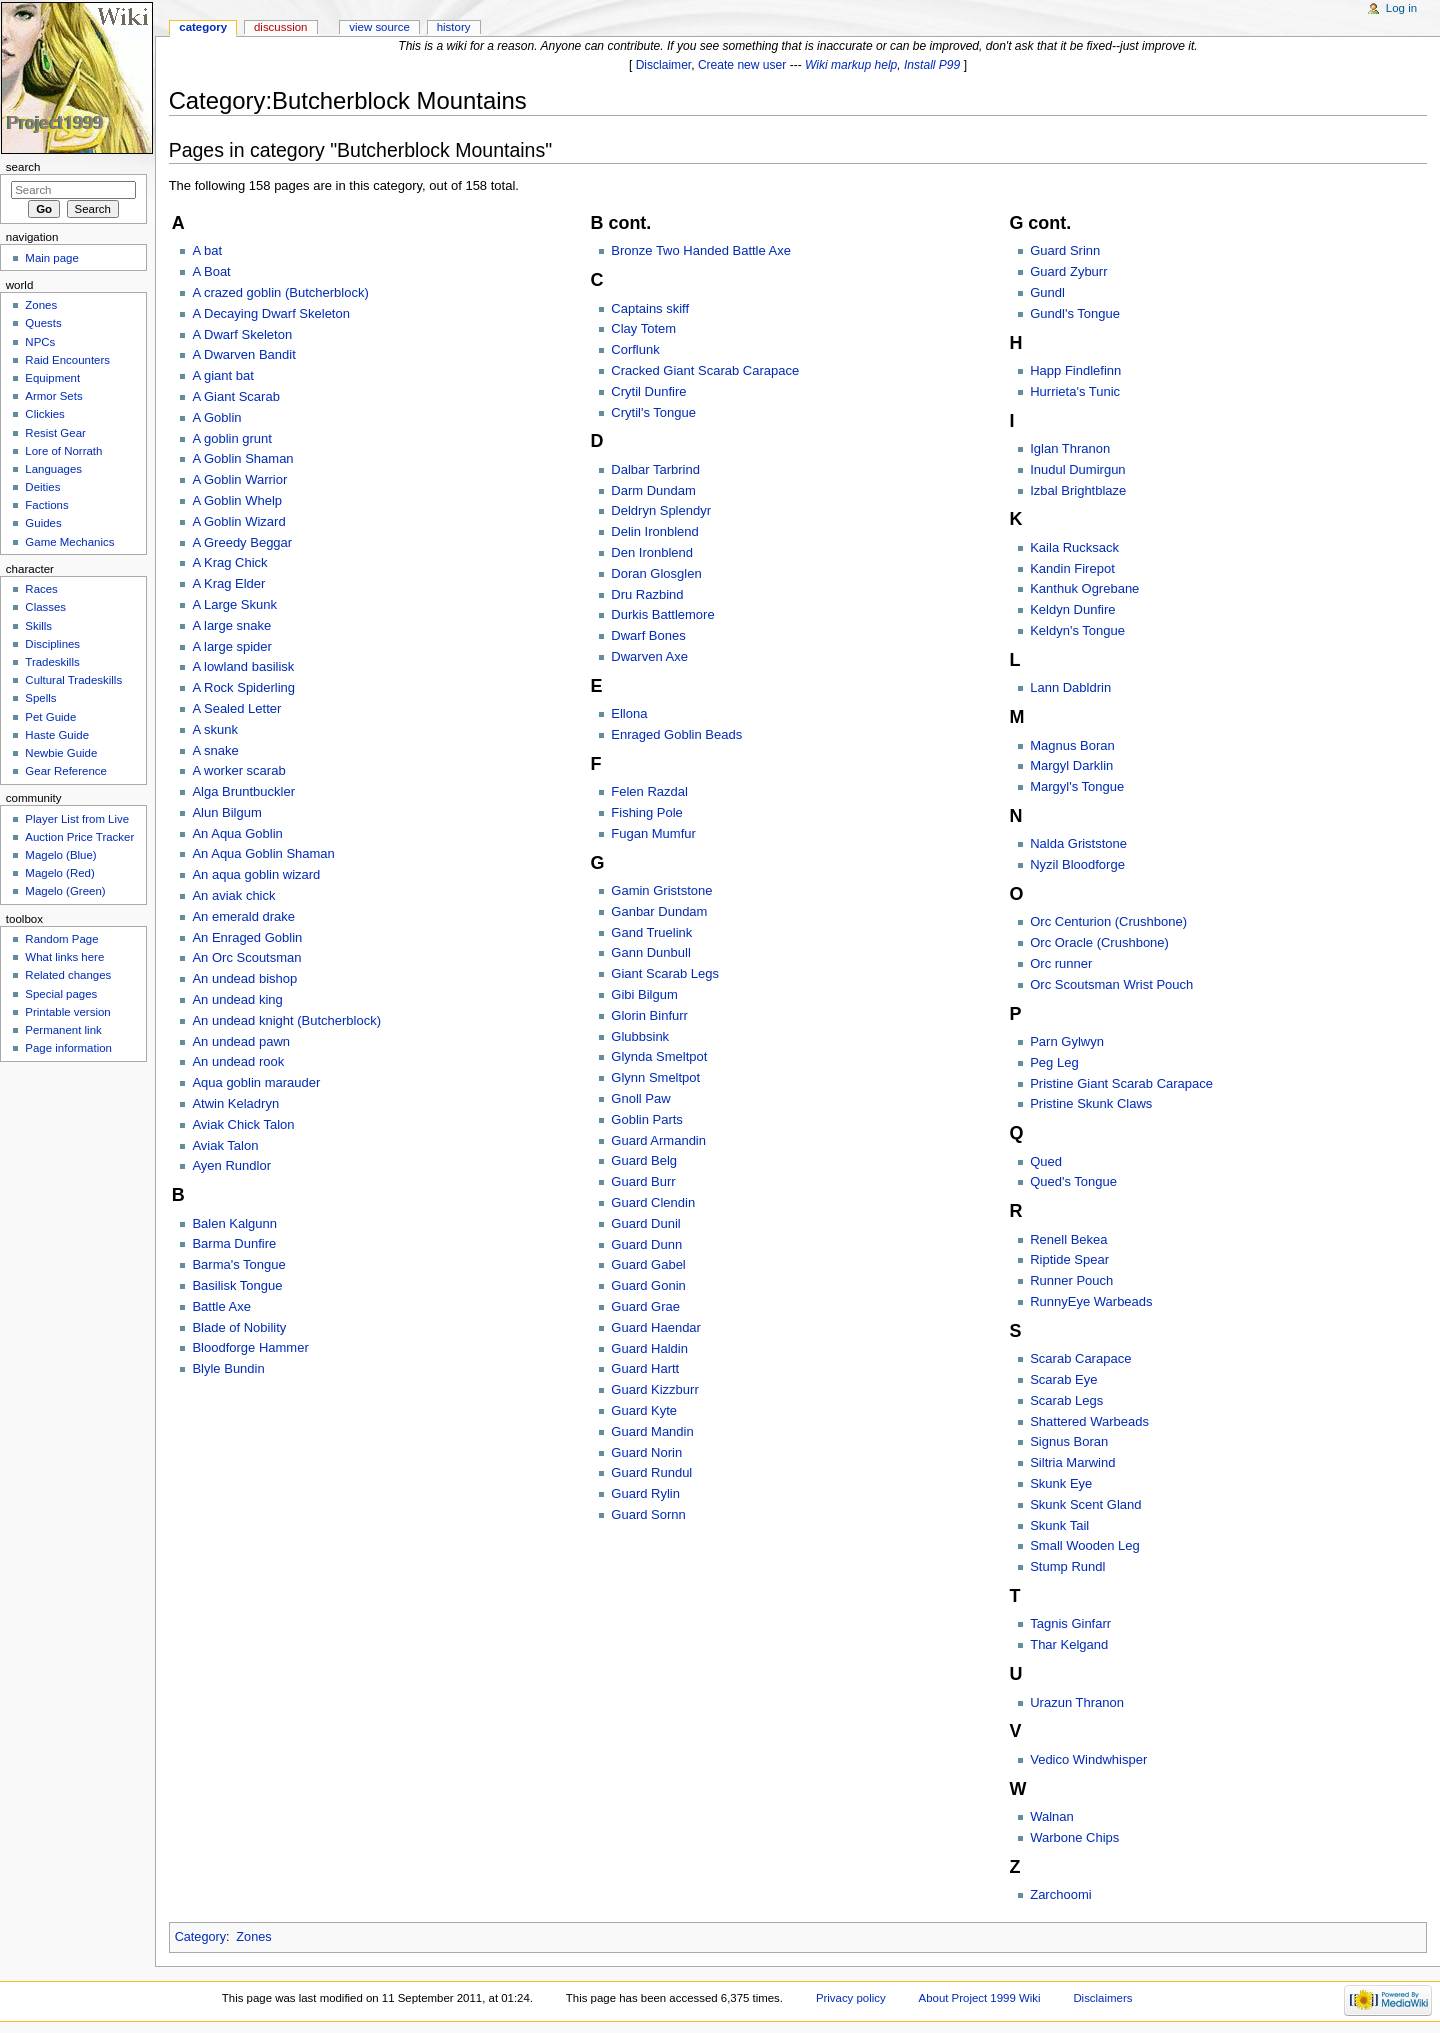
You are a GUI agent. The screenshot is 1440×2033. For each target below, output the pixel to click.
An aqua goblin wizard (256, 874)
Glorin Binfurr (649, 1015)
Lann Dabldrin (1070, 687)
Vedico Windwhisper (1088, 1759)
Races (41, 589)
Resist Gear (55, 433)
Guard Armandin (658, 1140)
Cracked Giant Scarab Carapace (705, 370)
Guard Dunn (646, 1244)
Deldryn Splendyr (661, 510)
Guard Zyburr (1068, 271)
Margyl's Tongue (1077, 786)
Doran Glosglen (656, 573)
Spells (40, 698)
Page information (68, 1048)
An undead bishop (244, 978)
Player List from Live (77, 819)
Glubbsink (640, 1036)
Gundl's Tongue (1075, 313)
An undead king (237, 999)
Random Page (61, 939)
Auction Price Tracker (79, 837)
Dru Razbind (647, 594)
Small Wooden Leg (1085, 1545)
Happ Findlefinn (1075, 370)
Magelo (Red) (59, 873)
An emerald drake (243, 916)
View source (379, 27)
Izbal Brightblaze (1078, 490)
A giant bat (222, 375)
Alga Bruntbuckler (243, 791)
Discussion (280, 27)
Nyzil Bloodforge (1077, 864)
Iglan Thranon (1070, 448)
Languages (53, 469)
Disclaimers (1102, 1998)
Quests (43, 323)
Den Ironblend (652, 552)
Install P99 (932, 65)
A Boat (211, 271)
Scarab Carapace (1080, 1358)
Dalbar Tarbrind (655, 469)
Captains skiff (650, 308)
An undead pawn (241, 1041)
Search (23, 167)
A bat (207, 250)
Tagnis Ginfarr (1070, 1623)
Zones (253, 1937)
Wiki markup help (851, 65)
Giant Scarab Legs (665, 973)
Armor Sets (53, 396)
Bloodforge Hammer (250, 1347)
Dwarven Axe (649, 656)
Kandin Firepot (1072, 568)
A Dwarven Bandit (243, 354)
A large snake (231, 625)
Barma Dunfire (234, 1243)
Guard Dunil (645, 1223)
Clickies (44, 414)
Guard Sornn (648, 1514)
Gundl (1047, 292)
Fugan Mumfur (653, 833)
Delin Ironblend (654, 531)
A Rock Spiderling (243, 687)
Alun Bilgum (226, 812)
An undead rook (238, 1061)
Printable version (67, 1012)
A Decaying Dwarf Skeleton (271, 313)
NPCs (40, 342)
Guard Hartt (645, 1368)
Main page (52, 258)
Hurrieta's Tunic (1075, 391)
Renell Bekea (1068, 1239)
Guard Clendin (653, 1202)
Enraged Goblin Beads (676, 734)
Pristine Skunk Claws (1091, 1103)
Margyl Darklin (1071, 765)
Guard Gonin (648, 1285)
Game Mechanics (69, 542)
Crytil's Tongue (653, 412)
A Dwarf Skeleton (242, 334)
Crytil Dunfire (648, 391)
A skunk (215, 729)
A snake (215, 750)
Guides (43, 523)
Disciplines (52, 644)
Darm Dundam (653, 490)
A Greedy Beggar (242, 542)
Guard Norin (646, 1452)
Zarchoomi (1060, 1894)
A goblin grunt (232, 438)
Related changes (68, 975)
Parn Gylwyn (1067, 1041)
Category (200, 1937)
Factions (46, 505)
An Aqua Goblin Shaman (263, 853)
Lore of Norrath (63, 451)
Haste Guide (57, 735)
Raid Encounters (67, 360)
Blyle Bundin (228, 1368)
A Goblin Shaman (242, 458)
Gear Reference (66, 771)
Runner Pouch (1071, 1280)
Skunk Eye (1061, 1483)
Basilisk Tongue (237, 1285)
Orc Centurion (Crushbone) (1108, 921)
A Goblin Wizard (238, 521)
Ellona (629, 713)
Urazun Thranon (1077, 1702)
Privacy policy (851, 1998)
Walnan (1052, 1816)
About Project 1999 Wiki (980, 1998)
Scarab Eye (1063, 1379)
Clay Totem (643, 328)
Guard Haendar (656, 1327)
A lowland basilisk (243, 666)
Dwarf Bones (648, 635)
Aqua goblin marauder (256, 1082)
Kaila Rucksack (1074, 547)
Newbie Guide (61, 753)
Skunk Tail (1059, 1525)
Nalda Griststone (1078, 843)
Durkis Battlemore (662, 614)
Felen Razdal (649, 791)
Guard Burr (643, 1181)
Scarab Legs (1066, 1400)
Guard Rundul (651, 1472)
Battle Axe (221, 1306)
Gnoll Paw (640, 1098)
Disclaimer (664, 65)
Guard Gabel (648, 1264)
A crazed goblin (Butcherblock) (280, 292)
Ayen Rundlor (231, 1165)
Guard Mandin (652, 1431)
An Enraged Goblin (247, 937)
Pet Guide (50, 717)
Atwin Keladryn (235, 1103)
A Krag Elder (228, 583)
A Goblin (216, 417)
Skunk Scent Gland (1085, 1504)
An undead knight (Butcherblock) (286, 1020)
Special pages (61, 994)
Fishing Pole (647, 812)
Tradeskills (52, 662)
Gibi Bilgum (644, 994)
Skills (38, 626)
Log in (1401, 8)
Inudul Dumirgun (1077, 469)
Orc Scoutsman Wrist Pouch (1111, 984)
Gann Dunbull (651, 952)
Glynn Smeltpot (655, 1077)
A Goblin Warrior (239, 479)
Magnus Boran (1072, 745)
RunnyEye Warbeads (1091, 1301)
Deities (42, 487)
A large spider (232, 646)
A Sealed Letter (236, 708)
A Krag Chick (229, 562)
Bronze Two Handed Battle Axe (701, 250)
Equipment (52, 378)
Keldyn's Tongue (1077, 630)
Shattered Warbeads (1089, 1421)
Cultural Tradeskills (73, 680)
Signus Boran (1069, 1441)
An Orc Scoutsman (246, 957)
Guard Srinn (1065, 250)
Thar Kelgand (1069, 1644)
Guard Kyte (644, 1410)
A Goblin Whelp (237, 500)
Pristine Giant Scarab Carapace (1121, 1083)
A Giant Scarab (235, 396)
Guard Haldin (649, 1348)
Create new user (742, 65)
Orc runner (1061, 963)
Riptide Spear (1069, 1259)
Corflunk (635, 349)
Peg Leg (1054, 1062)
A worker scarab (238, 770)
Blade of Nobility (239, 1327)
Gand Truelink (651, 932)
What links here (64, 957)
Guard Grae (645, 1306)
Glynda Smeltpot (659, 1056)
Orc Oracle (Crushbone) (1099, 942)
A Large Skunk (234, 604)
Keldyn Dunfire (1072, 609)
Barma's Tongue (238, 1264)
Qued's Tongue (1073, 1181)
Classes (45, 607)
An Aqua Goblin (237, 833)
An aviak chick (233, 895)
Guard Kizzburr (654, 1389)
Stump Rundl (1067, 1566)
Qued (1046, 1161)
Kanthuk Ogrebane (1084, 588)
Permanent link (63, 1030)
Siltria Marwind (1072, 1462)
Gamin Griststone (661, 890)
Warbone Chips (1074, 1837)
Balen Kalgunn (234, 1223)
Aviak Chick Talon (243, 1124)
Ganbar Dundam (659, 911)
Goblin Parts (647, 1119)
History (454, 27)
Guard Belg (644, 1160)
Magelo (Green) (65, 891)
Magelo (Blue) (60, 855)
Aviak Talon (225, 1145)
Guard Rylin (645, 1493)
